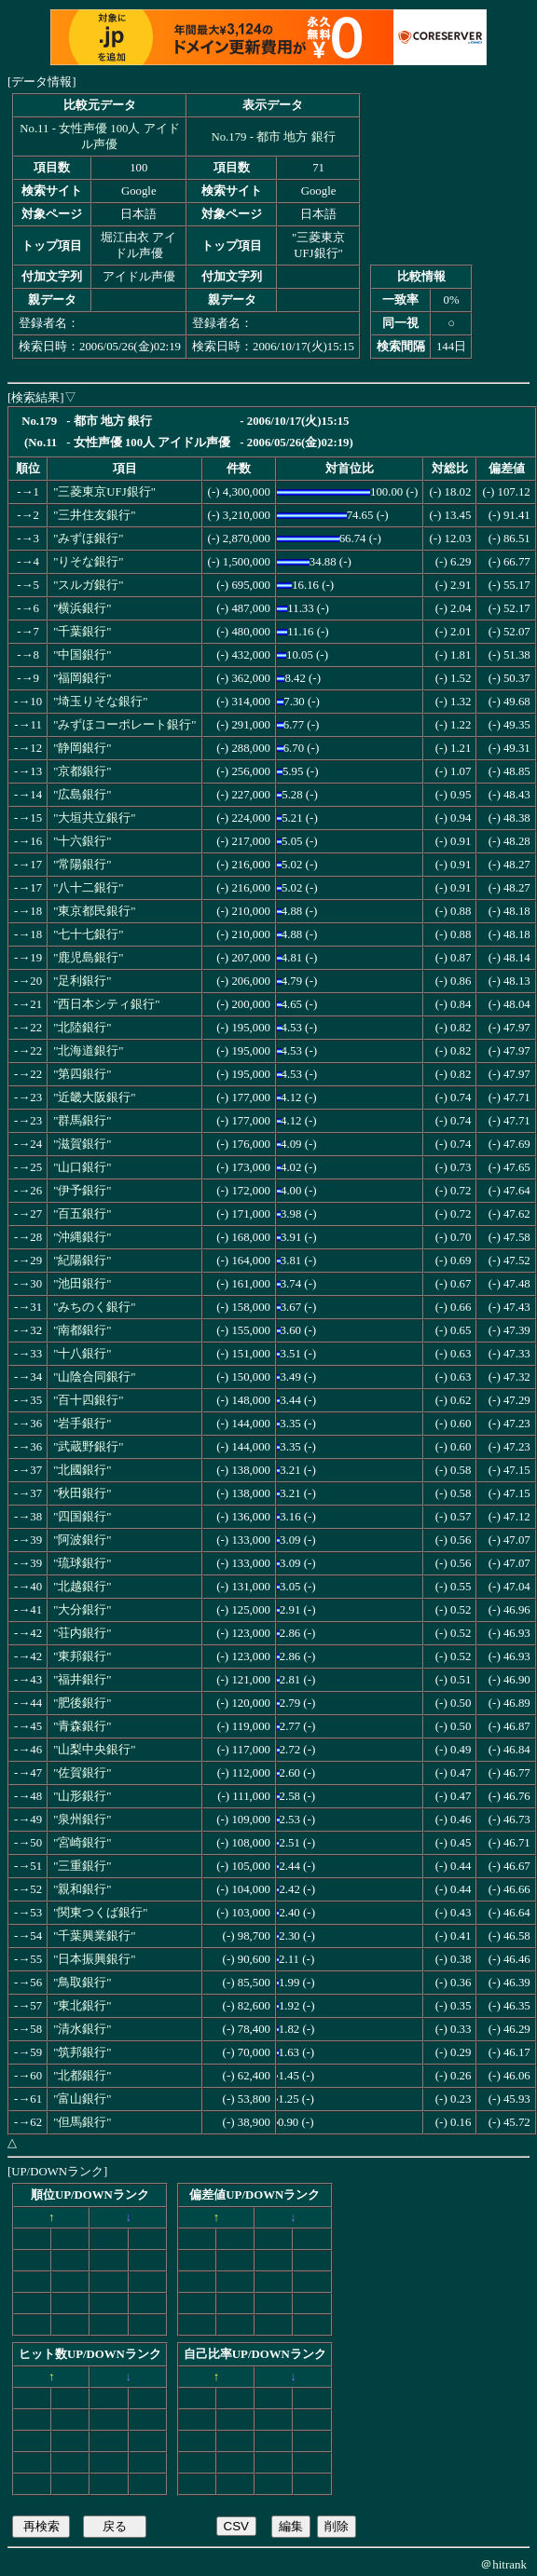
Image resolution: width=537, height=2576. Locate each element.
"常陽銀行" (82, 864)
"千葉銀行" (82, 631)
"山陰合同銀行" (94, 1376)
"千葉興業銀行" (94, 1935)
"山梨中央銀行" (94, 1749)
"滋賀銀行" (82, 1144)
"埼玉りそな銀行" (100, 701)
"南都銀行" (82, 1330)
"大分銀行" (82, 1609)
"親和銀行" (82, 1889)
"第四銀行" (82, 1074)
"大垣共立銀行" (94, 818)
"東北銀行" (82, 2005)
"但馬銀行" (82, 2122)
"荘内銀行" (82, 1633)
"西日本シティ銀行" (106, 1004)
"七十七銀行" (88, 934)
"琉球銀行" (82, 1563)
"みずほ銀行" (88, 538)
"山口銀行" (82, 1167)
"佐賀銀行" (82, 1772)
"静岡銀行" (82, 748)
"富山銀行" (82, 2099)
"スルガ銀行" (88, 585)
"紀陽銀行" (82, 1260)
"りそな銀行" (88, 561)
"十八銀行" (82, 1353)
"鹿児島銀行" (88, 957)
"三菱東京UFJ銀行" (104, 491)
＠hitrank (503, 2564)
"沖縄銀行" (82, 1237)
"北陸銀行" (82, 1027)
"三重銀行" (82, 1866)
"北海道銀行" (88, 1050)
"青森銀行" (82, 1726)
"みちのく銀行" (94, 1307)
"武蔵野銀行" (88, 1446)
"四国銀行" (82, 1516)
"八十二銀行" (88, 887)
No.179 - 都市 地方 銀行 (273, 136)
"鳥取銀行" (82, 1982)
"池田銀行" (82, 1283)
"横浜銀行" (82, 608)
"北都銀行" (82, 2075)
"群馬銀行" (82, 1120)
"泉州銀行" (82, 1819)
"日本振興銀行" (94, 1959)
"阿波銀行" (82, 1540)
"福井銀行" (82, 1679)
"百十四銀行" (88, 1400)
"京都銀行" (82, 771)
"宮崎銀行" (82, 1842)
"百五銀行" (82, 1213)
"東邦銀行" (82, 1656)
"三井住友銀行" (94, 515)
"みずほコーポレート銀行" (124, 724)
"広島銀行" (82, 794)
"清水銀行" (82, 2029)
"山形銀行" (82, 1796)
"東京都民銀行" (94, 911)
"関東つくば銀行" (100, 1912)
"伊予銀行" (82, 1190)
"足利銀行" (82, 981)
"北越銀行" (82, 1586)
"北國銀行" (82, 1470)
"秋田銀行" (82, 1493)
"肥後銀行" (82, 1703)
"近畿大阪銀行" (94, 1097)
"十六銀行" (82, 841)
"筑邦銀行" (82, 2052)
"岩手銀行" (82, 1423)
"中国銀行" (82, 654)
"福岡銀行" (82, 678)
